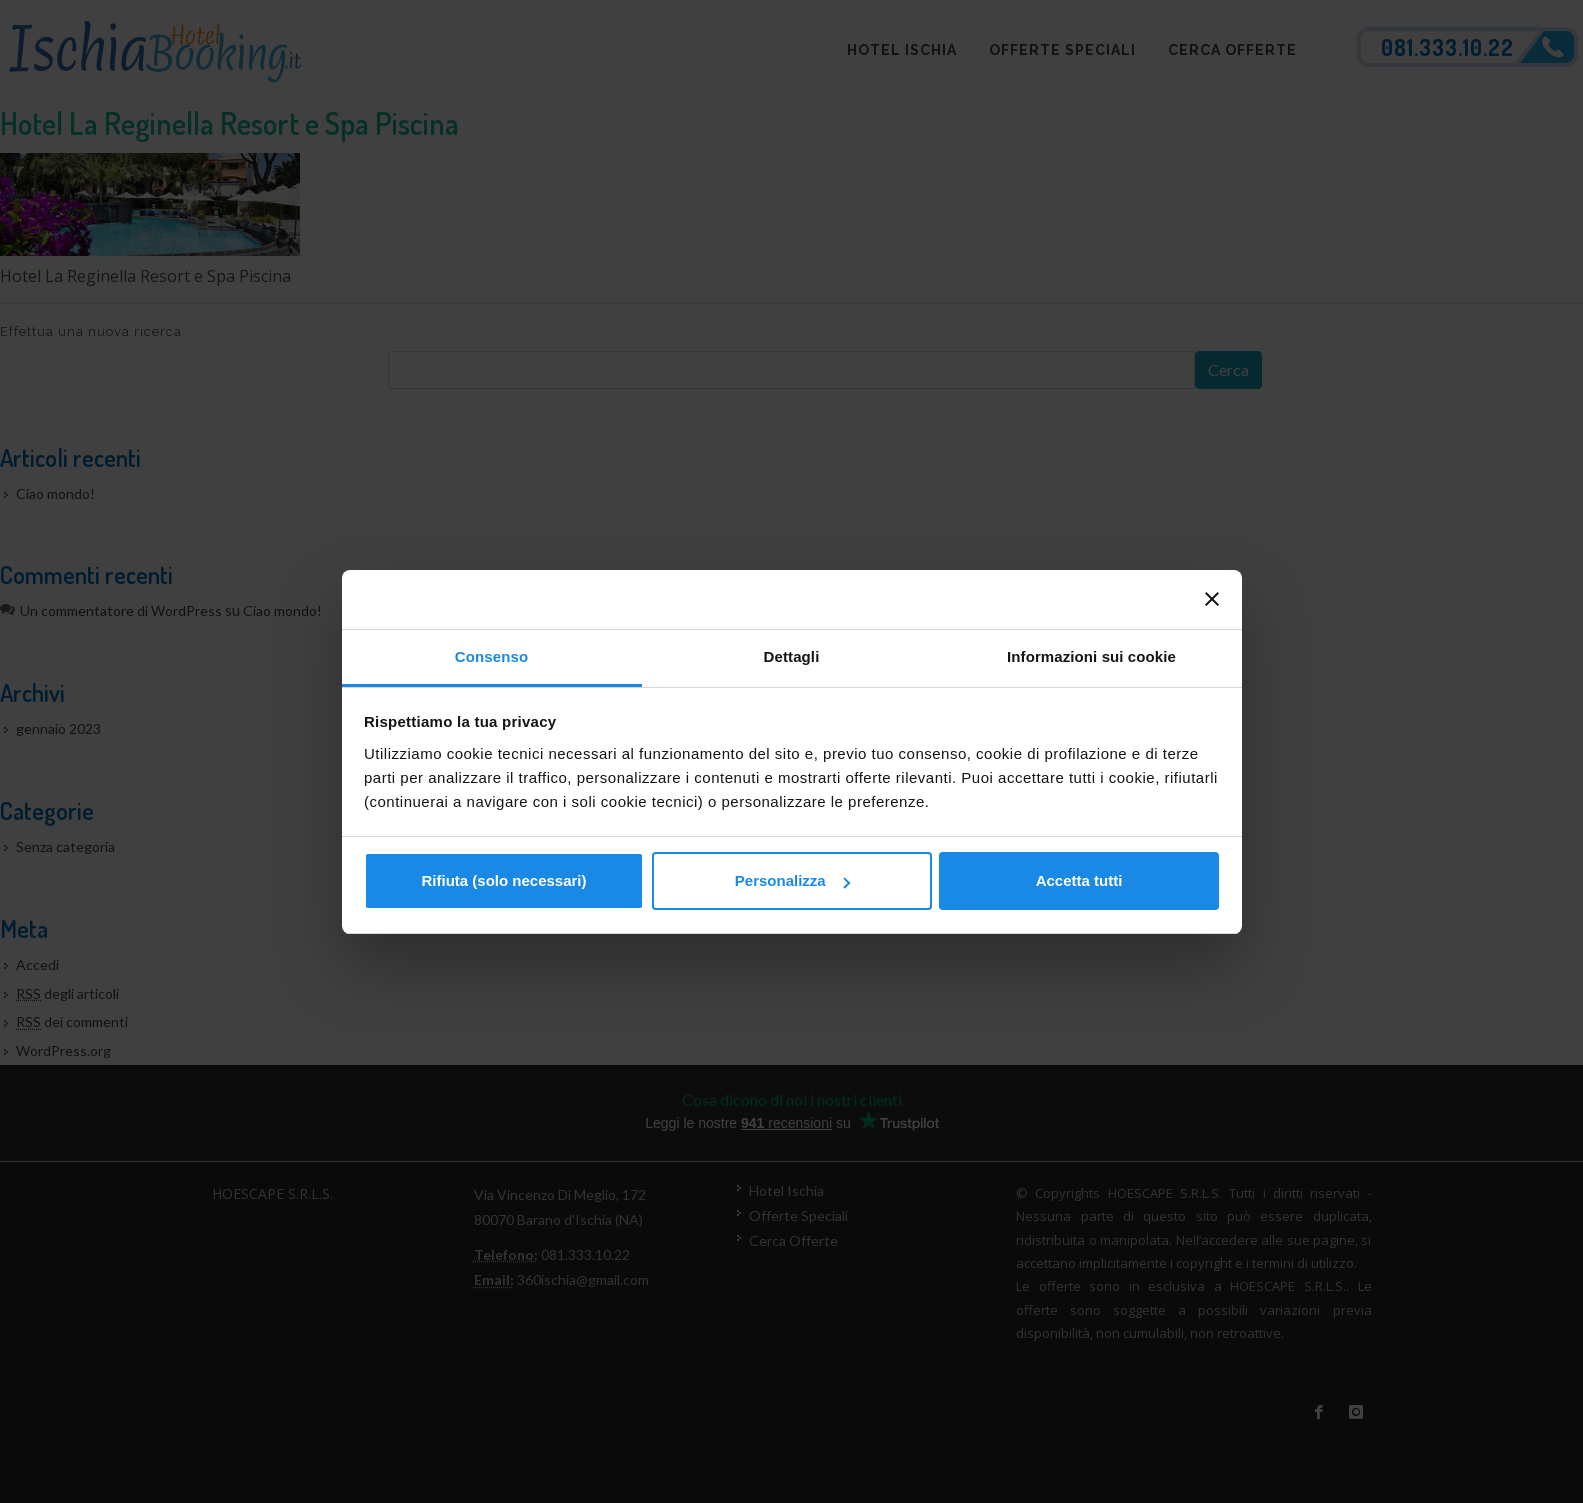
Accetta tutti (1079, 880)
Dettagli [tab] (792, 656)
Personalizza (792, 880)
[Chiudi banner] (1212, 599)
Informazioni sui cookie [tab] (1091, 656)
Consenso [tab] (491, 656)
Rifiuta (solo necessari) (503, 880)
